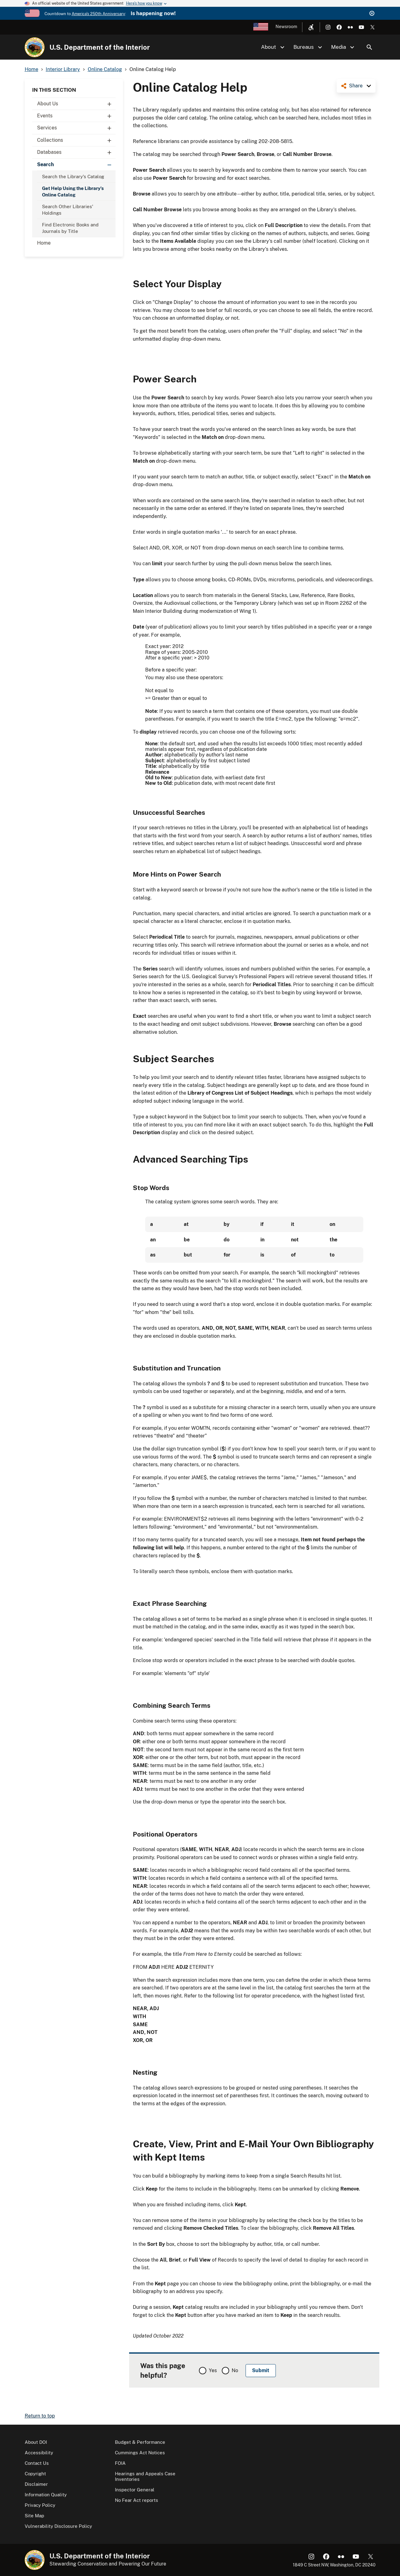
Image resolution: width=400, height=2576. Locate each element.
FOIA (120, 2463)
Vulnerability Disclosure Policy (58, 2526)
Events (76, 116)
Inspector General (134, 2489)
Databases (76, 152)
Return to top (40, 2416)
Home (44, 243)
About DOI (36, 2442)
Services (76, 128)
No (235, 2370)
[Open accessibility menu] (311, 27)
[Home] (34, 47)
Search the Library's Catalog (73, 176)
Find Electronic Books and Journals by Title (70, 228)
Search (369, 47)
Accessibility (39, 2452)
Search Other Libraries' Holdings (67, 210)
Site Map (34, 2515)
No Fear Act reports (136, 2500)
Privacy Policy (40, 2505)
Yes (213, 2370)
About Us (76, 104)
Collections (76, 140)
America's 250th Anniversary (98, 13)
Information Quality (46, 2494)
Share (356, 86)
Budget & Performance (140, 2442)
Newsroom (286, 26)
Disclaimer (36, 2484)
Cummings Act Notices (140, 2452)
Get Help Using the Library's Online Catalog (73, 191)
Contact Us (37, 2463)
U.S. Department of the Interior (99, 47)
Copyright (35, 2473)
